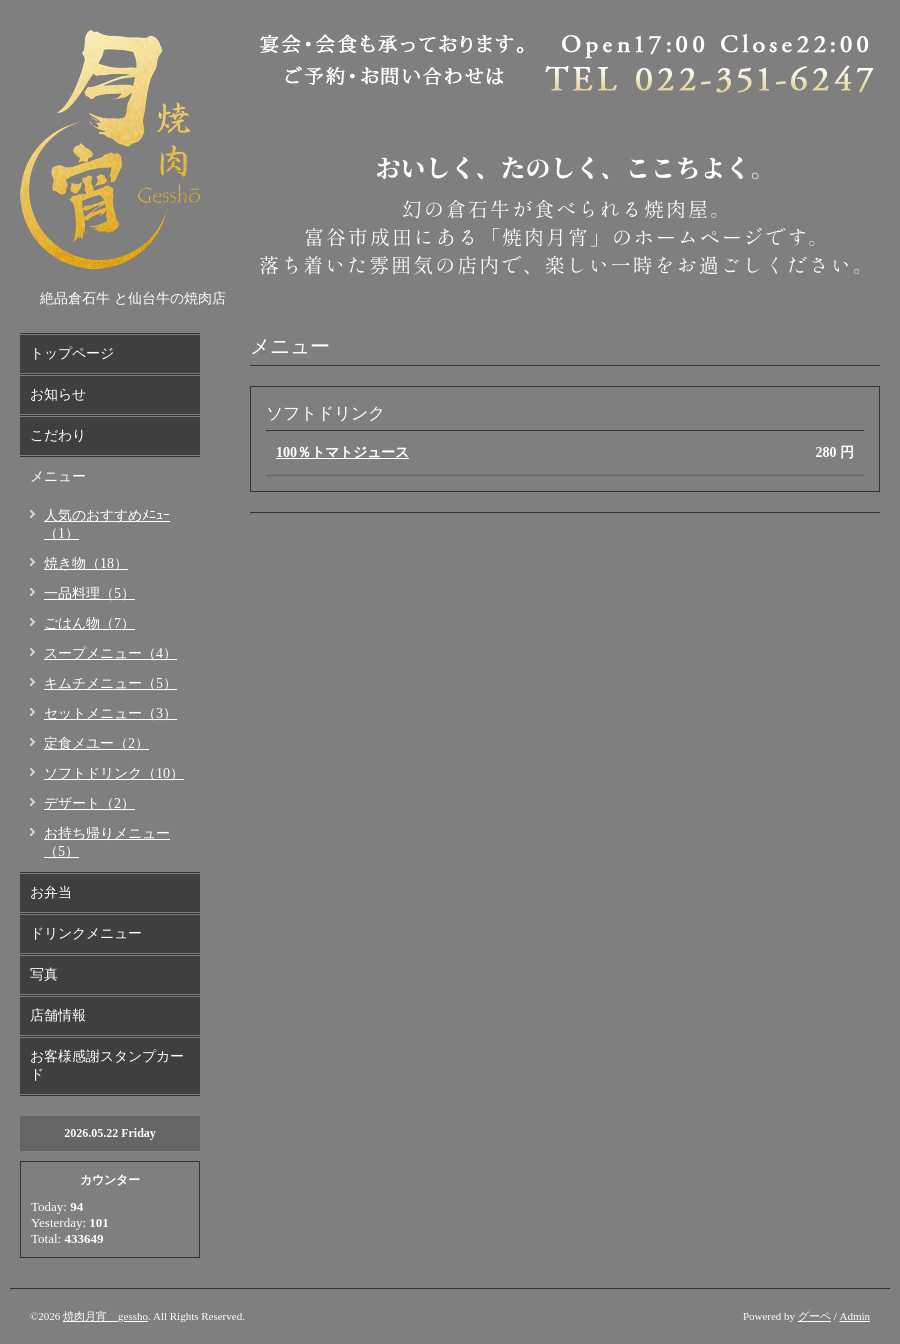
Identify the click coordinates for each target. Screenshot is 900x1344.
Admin (854, 1316)
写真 (44, 974)
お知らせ (58, 394)
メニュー (58, 476)
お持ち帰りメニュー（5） (107, 842)
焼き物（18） (86, 563)
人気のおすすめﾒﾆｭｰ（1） (107, 524)
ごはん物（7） (89, 623)
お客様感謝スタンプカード (107, 1065)
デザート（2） (89, 803)
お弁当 (51, 892)
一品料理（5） (89, 593)
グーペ (814, 1316)
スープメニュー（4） (110, 653)
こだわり (58, 435)
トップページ (72, 353)
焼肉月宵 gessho (105, 1316)
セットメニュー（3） (110, 713)
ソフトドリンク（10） (114, 773)
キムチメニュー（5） (110, 683)
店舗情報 (58, 1015)
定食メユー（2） (96, 743)
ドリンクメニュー (86, 933)
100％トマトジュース (342, 452)
